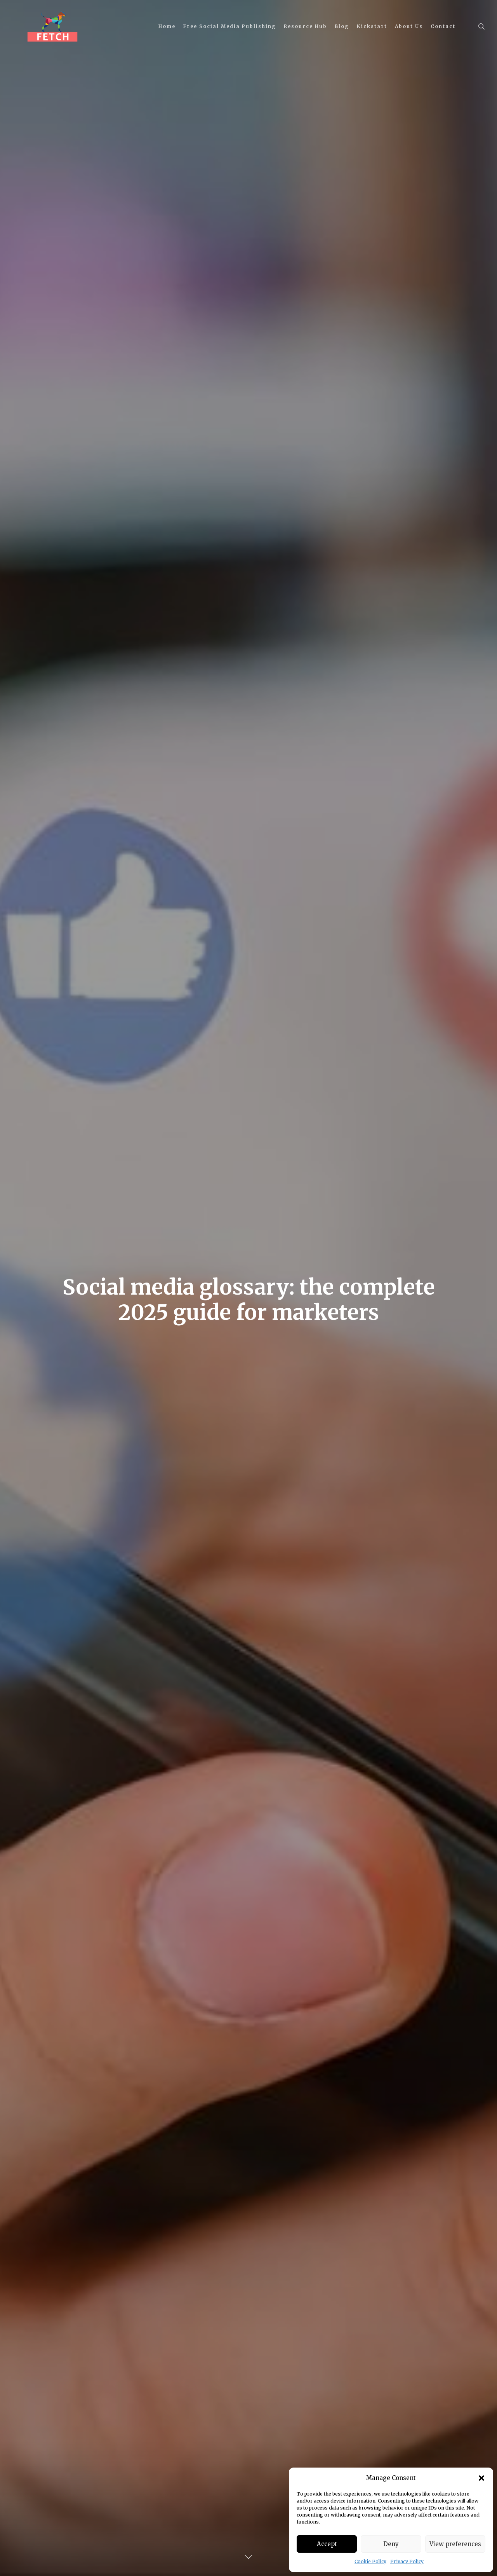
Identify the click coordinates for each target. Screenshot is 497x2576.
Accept (327, 2544)
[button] (481, 2478)
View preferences (455, 2544)
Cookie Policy (370, 2561)
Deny (391, 2544)
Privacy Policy (407, 2561)
